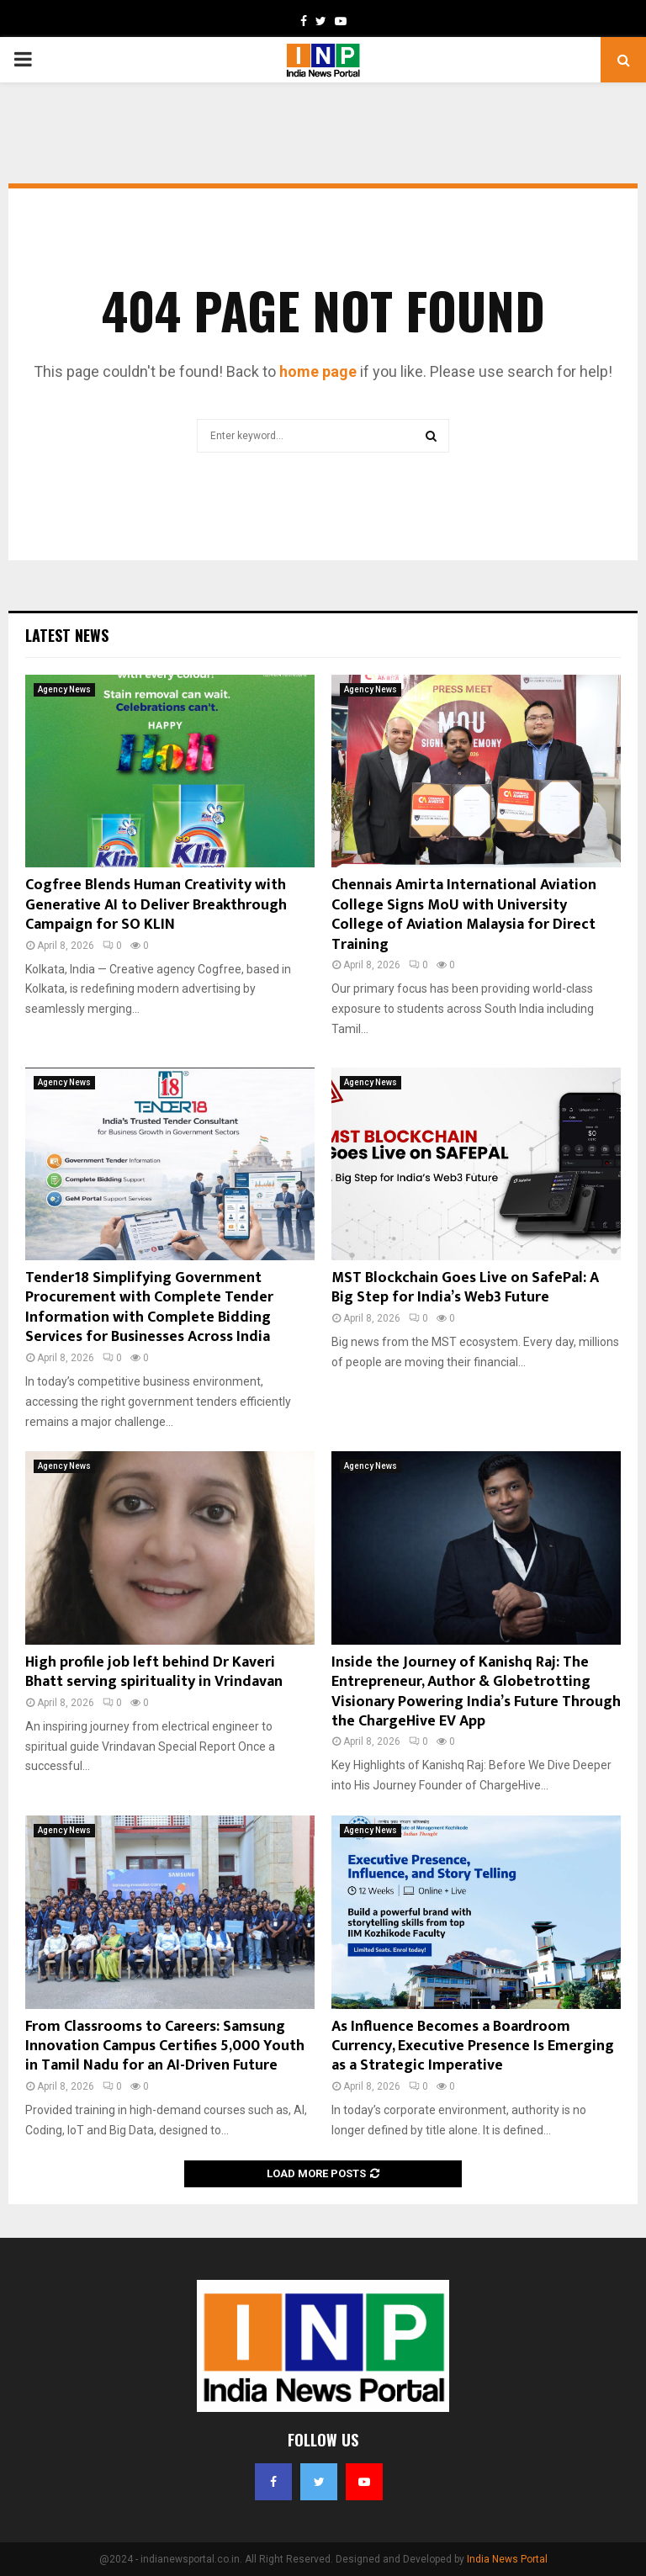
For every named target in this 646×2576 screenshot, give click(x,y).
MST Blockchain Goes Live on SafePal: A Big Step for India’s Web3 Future (465, 1287)
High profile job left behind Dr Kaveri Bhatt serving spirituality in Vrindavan (154, 1672)
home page (318, 371)
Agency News (64, 689)
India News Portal (507, 2559)
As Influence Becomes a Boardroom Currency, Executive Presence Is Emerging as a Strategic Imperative (472, 2046)
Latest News (67, 635)
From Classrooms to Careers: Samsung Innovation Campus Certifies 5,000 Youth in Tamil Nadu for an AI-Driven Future (164, 2046)
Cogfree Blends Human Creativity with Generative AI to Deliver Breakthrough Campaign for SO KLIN (156, 904)
